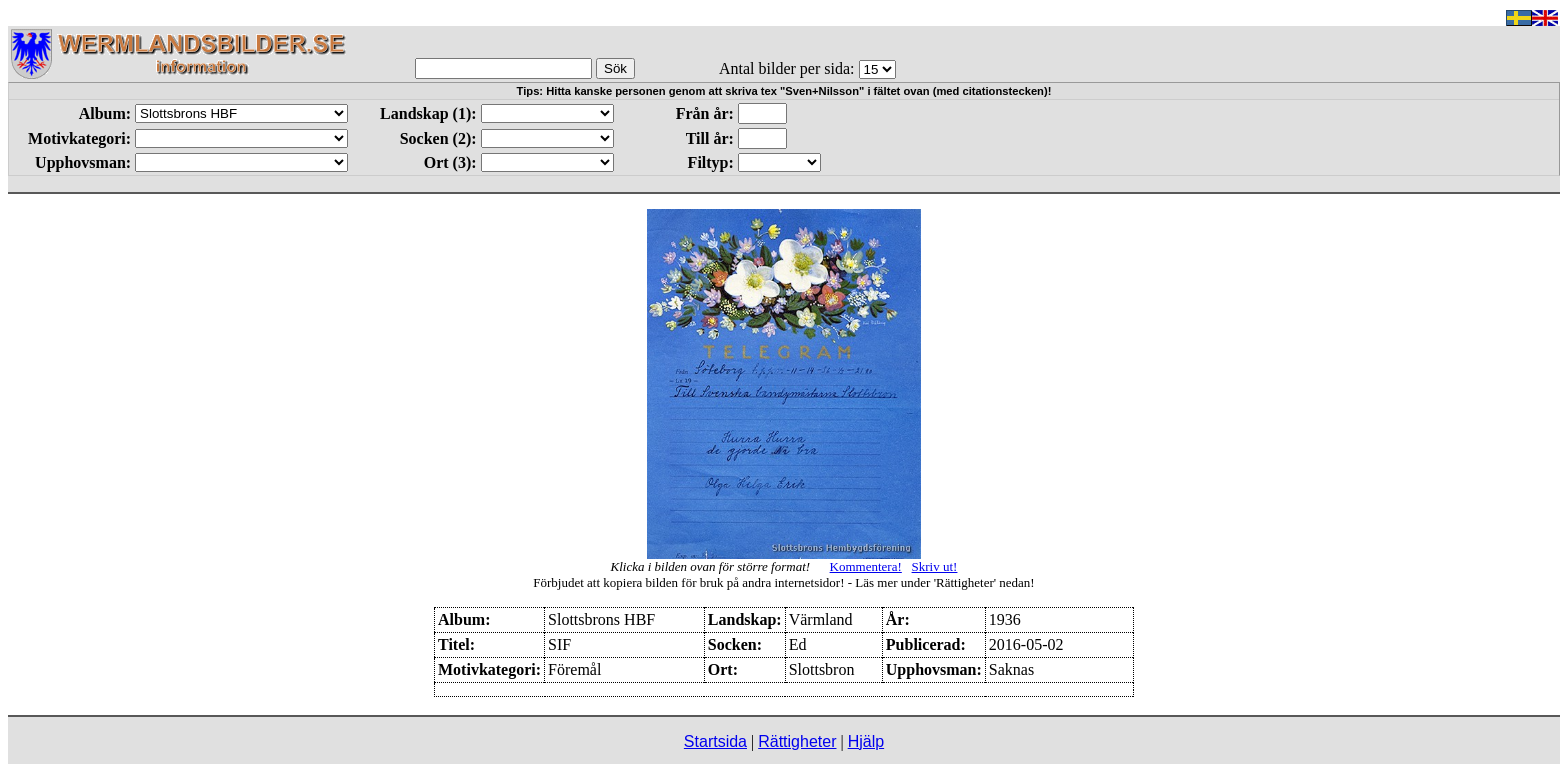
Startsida (715, 741)
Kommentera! (866, 566)
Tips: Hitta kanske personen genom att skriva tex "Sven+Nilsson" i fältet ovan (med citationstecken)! (784, 91)
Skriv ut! (935, 566)
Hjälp (866, 741)
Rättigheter (797, 741)
